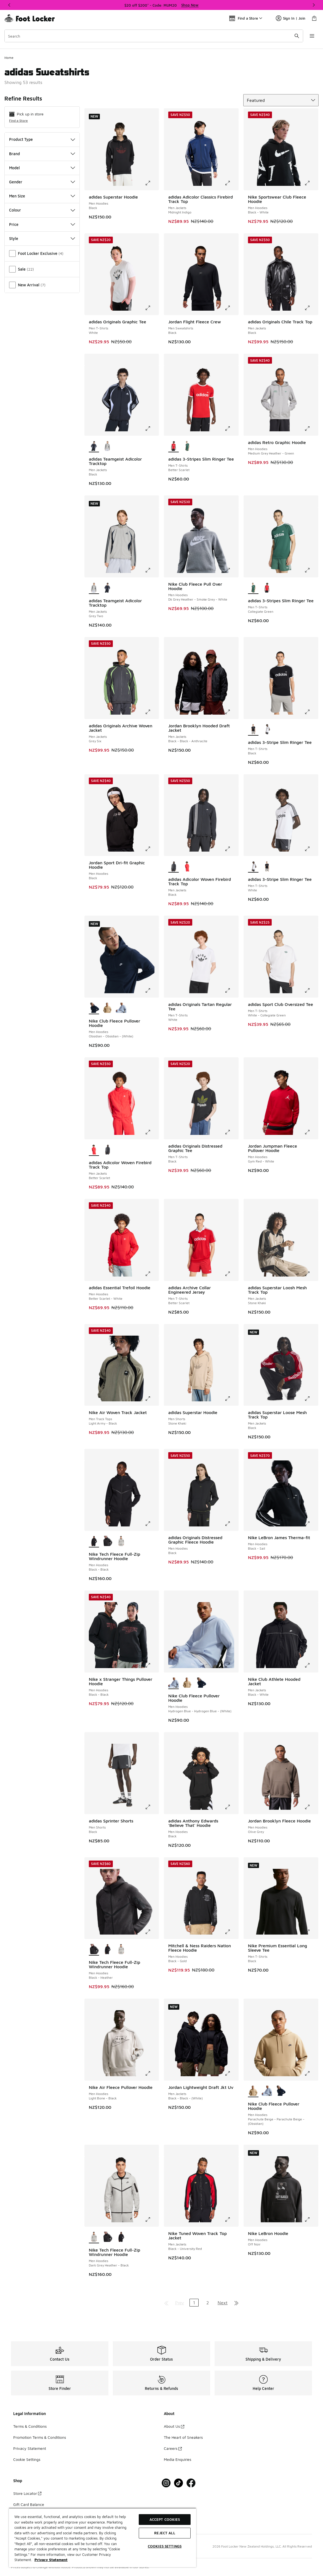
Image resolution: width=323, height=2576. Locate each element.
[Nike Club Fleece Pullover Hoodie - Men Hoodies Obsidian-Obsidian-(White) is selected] (94, 1008)
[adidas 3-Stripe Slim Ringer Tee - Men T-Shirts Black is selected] (253, 729)
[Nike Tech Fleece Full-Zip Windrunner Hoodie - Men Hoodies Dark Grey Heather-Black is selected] (94, 2237)
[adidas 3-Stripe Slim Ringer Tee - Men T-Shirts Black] (267, 866)
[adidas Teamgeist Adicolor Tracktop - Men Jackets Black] (107, 588)
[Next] (313, 5)
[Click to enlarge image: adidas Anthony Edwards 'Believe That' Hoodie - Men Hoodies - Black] (231, 1807)
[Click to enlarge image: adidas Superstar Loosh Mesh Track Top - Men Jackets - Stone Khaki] (311, 1274)
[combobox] (154, 36)
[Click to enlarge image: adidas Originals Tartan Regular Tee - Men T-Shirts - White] (231, 990)
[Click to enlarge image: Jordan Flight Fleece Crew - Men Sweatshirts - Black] (231, 308)
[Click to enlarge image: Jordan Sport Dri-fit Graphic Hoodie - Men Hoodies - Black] (152, 849)
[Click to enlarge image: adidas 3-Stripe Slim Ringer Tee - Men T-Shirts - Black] (311, 712)
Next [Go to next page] (223, 2302)
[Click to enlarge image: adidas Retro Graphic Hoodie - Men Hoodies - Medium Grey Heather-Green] (311, 428)
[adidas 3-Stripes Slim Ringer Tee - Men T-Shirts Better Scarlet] (267, 588)
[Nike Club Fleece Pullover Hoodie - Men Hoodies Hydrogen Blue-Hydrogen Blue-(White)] (121, 1008)
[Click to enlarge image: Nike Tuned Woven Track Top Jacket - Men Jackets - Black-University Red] (231, 2219)
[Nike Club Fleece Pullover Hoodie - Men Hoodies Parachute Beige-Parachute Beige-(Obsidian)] (107, 1008)
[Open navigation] (312, 36)
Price (42, 224)
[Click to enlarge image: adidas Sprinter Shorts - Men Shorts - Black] (152, 1807)
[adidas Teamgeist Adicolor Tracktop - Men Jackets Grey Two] (107, 446)
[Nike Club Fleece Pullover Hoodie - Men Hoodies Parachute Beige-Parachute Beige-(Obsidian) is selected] (253, 2091)
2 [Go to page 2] (207, 2302)
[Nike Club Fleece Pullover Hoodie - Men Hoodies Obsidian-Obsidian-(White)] (201, 1683)
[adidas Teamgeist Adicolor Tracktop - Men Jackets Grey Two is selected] (94, 588)
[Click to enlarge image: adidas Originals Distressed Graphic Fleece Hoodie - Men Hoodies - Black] (231, 1524)
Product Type (42, 139)
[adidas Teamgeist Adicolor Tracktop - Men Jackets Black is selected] (94, 446)
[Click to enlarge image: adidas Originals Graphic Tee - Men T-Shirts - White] (152, 308)
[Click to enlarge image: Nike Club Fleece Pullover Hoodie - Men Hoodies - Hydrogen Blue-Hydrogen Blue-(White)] (231, 1665)
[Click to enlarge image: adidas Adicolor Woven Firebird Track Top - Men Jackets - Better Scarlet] (152, 1132)
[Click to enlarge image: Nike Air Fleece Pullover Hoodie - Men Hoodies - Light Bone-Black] (152, 2073)
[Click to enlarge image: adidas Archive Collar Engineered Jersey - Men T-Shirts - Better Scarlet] (231, 1274)
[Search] (154, 36)
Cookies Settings (164, 2546)
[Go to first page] (166, 2302)
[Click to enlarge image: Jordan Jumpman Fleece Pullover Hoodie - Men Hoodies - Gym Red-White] (311, 1132)
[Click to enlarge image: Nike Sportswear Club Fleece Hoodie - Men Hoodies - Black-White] (311, 183)
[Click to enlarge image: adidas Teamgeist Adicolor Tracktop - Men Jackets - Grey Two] (152, 570)
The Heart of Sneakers (183, 2437)
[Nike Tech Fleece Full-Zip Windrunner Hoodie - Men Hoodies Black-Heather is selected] (94, 1949)
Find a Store (18, 120)
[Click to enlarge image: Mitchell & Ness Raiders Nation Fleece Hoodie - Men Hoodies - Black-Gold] (231, 1932)
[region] (102, 2537)
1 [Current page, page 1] (194, 2302)
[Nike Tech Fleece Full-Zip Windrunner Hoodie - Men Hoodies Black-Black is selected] (94, 1541)
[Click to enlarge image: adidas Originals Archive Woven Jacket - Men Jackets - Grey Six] (152, 712)
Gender (42, 181)
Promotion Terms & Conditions (39, 2437)
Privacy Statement (29, 2448)
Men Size (42, 196)
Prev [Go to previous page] (179, 2302)
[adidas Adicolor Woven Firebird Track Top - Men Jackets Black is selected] (173, 866)
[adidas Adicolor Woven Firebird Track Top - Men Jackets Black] (107, 1150)
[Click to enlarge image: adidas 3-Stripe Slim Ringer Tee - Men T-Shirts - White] (311, 849)
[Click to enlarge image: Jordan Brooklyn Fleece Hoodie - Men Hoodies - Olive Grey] (311, 1807)
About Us (174, 2426)
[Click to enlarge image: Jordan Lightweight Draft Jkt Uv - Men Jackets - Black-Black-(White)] (231, 2073)
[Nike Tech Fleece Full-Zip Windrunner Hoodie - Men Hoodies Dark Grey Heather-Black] (121, 1541)
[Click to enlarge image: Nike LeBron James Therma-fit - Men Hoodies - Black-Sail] (311, 1524)
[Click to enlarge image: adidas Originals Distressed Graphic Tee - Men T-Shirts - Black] (231, 1132)
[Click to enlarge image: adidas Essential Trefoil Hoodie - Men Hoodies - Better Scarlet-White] (152, 1274)
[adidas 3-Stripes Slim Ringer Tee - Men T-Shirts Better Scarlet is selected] (173, 446)
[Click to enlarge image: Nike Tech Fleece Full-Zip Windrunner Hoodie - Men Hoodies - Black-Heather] (152, 1932)
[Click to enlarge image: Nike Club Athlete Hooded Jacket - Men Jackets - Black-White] (311, 1665)
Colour (42, 210)
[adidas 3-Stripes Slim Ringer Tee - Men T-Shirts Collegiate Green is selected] (253, 588)
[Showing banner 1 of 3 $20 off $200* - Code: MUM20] (161, 5)
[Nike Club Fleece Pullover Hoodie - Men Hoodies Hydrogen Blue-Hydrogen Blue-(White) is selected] (173, 1683)
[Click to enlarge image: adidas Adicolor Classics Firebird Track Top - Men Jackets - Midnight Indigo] (231, 183)
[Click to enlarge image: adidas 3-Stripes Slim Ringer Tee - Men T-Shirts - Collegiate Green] (311, 570)
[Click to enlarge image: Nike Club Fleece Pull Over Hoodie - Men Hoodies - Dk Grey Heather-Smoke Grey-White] (231, 570)
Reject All (164, 2533)
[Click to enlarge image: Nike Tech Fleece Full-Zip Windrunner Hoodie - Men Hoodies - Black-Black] (152, 1524)
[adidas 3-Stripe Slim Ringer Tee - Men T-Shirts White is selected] (253, 866)
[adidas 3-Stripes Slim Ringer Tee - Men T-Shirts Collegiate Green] (187, 446)
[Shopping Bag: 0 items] (314, 18)
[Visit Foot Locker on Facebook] (191, 2483)
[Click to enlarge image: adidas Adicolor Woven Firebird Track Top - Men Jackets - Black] (231, 849)
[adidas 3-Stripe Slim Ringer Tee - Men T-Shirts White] (267, 729)
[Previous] (9, 5)
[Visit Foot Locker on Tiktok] (178, 2483)
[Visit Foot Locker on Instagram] (166, 2483)
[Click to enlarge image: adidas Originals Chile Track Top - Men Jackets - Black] (311, 308)
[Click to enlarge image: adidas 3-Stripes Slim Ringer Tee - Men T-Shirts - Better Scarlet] (231, 428)
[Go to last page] (236, 2302)
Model (42, 167)
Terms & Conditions (30, 2426)
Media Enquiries (177, 2459)
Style (42, 238)
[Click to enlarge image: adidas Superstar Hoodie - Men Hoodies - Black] (152, 183)
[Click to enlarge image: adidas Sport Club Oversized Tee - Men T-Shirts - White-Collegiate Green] (311, 990)
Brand (42, 153)
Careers (173, 2448)
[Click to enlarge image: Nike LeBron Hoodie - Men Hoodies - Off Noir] (311, 2219)
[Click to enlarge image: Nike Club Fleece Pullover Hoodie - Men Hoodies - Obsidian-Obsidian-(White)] (152, 990)
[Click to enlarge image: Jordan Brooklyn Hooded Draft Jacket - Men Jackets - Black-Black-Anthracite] (231, 712)
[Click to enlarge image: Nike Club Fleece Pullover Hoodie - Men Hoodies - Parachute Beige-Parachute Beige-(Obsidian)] (311, 2073)
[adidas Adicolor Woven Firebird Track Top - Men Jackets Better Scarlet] (187, 866)
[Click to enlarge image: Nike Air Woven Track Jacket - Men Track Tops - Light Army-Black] (152, 1399)
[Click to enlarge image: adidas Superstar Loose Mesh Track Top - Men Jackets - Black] (311, 1399)
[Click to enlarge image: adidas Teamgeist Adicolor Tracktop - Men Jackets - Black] (152, 428)
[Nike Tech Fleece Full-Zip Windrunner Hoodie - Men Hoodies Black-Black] (107, 1949)
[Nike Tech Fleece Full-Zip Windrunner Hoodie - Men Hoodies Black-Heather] (107, 1541)
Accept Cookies (165, 2519)
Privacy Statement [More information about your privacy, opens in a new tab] (51, 2559)
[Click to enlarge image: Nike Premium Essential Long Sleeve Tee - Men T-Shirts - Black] (311, 1932)
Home (9, 58)
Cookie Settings (26, 2459)
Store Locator (27, 2493)
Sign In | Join (290, 18)
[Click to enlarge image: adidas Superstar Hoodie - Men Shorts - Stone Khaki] (231, 1399)
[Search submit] (297, 36)
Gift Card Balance (28, 2504)
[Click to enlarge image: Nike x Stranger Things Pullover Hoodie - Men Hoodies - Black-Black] (152, 1665)
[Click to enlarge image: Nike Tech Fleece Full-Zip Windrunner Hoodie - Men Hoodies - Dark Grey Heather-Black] (152, 2219)
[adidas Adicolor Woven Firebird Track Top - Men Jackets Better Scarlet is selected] (94, 1150)
